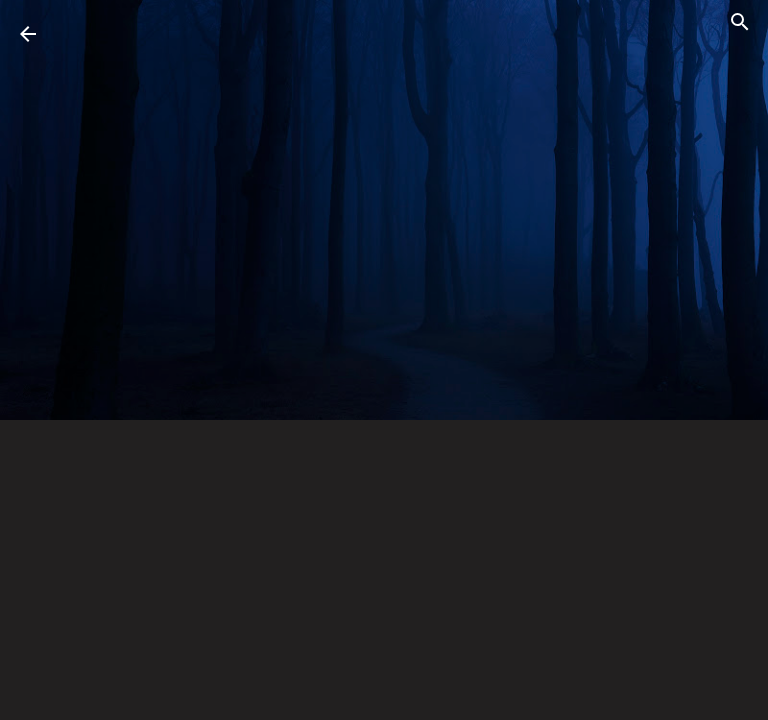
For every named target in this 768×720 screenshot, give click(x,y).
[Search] (740, 25)
